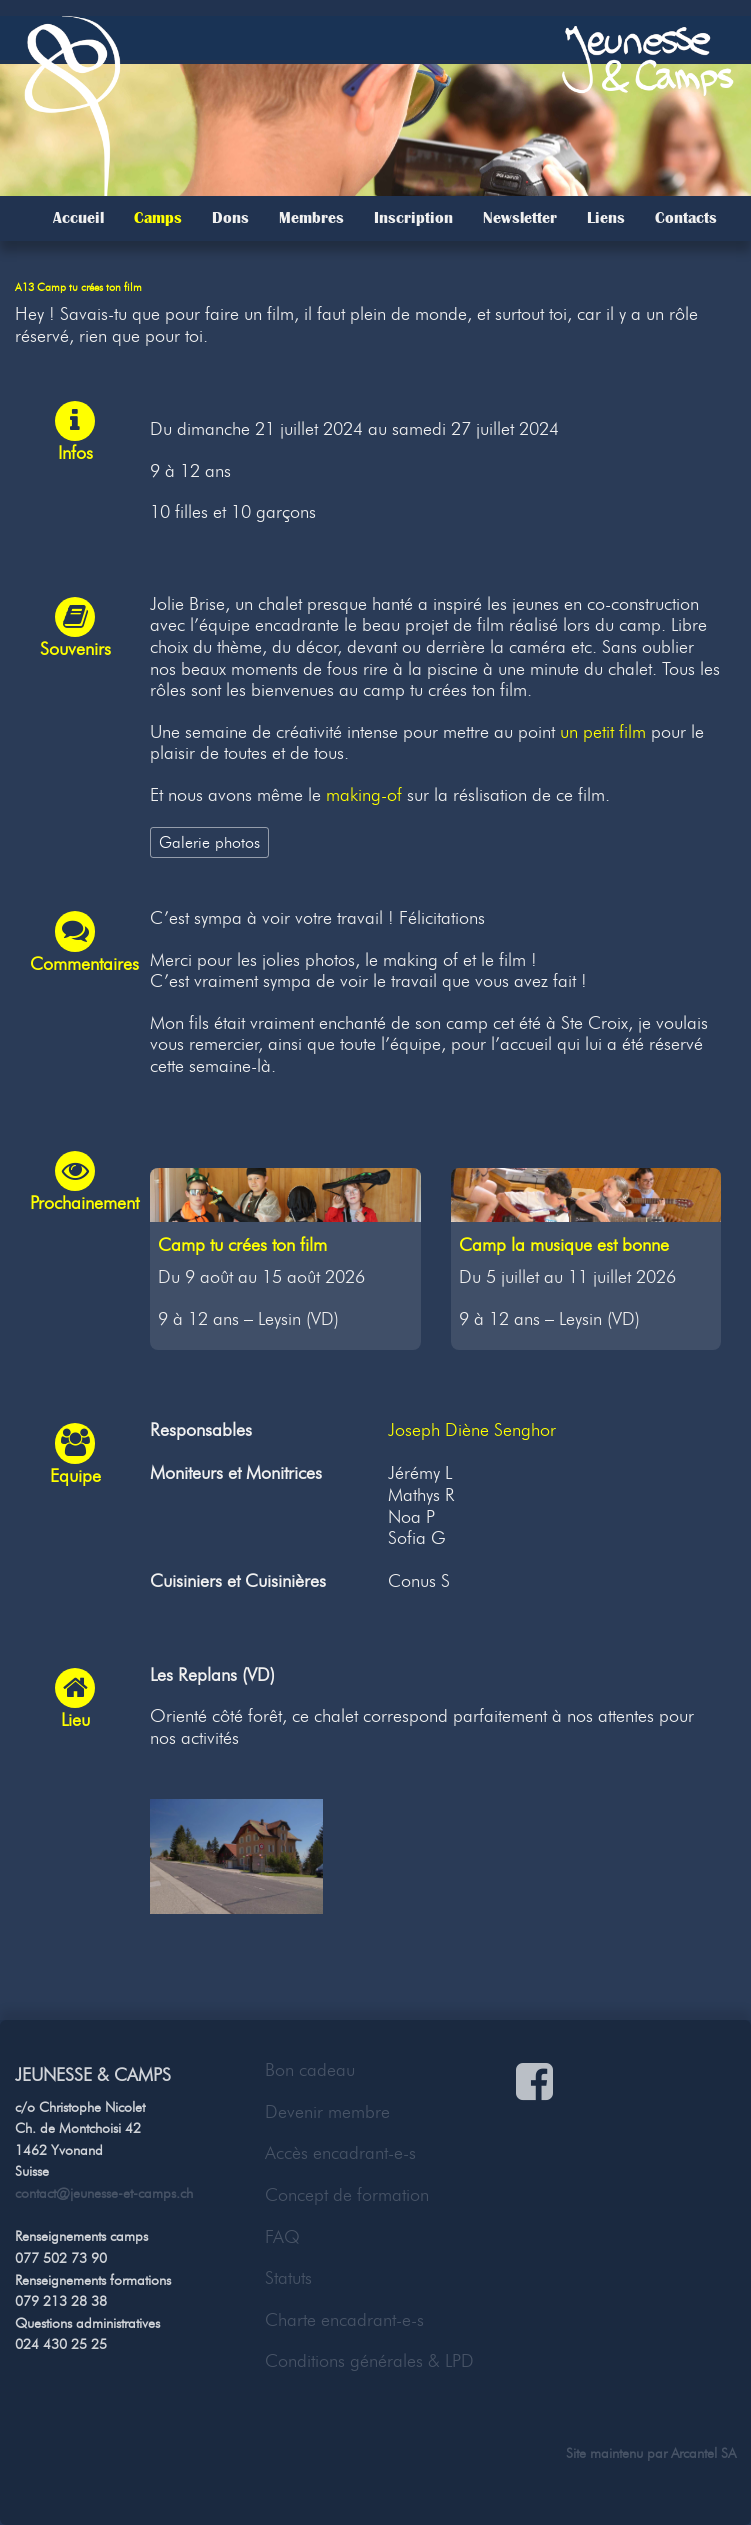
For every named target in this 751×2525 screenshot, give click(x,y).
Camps (158, 218)
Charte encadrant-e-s (344, 2320)
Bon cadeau (310, 2070)
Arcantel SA (703, 2453)
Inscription (413, 218)
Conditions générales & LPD (369, 2361)
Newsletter (520, 218)
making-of (364, 795)
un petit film (603, 732)
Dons (230, 218)
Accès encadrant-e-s (340, 2153)
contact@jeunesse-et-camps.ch (104, 2193)
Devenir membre (327, 2112)
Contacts (686, 218)
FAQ (282, 2237)
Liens (606, 218)
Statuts (288, 2278)
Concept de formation (347, 2195)
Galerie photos (209, 842)
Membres (311, 218)
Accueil (78, 218)
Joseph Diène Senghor (472, 1430)
